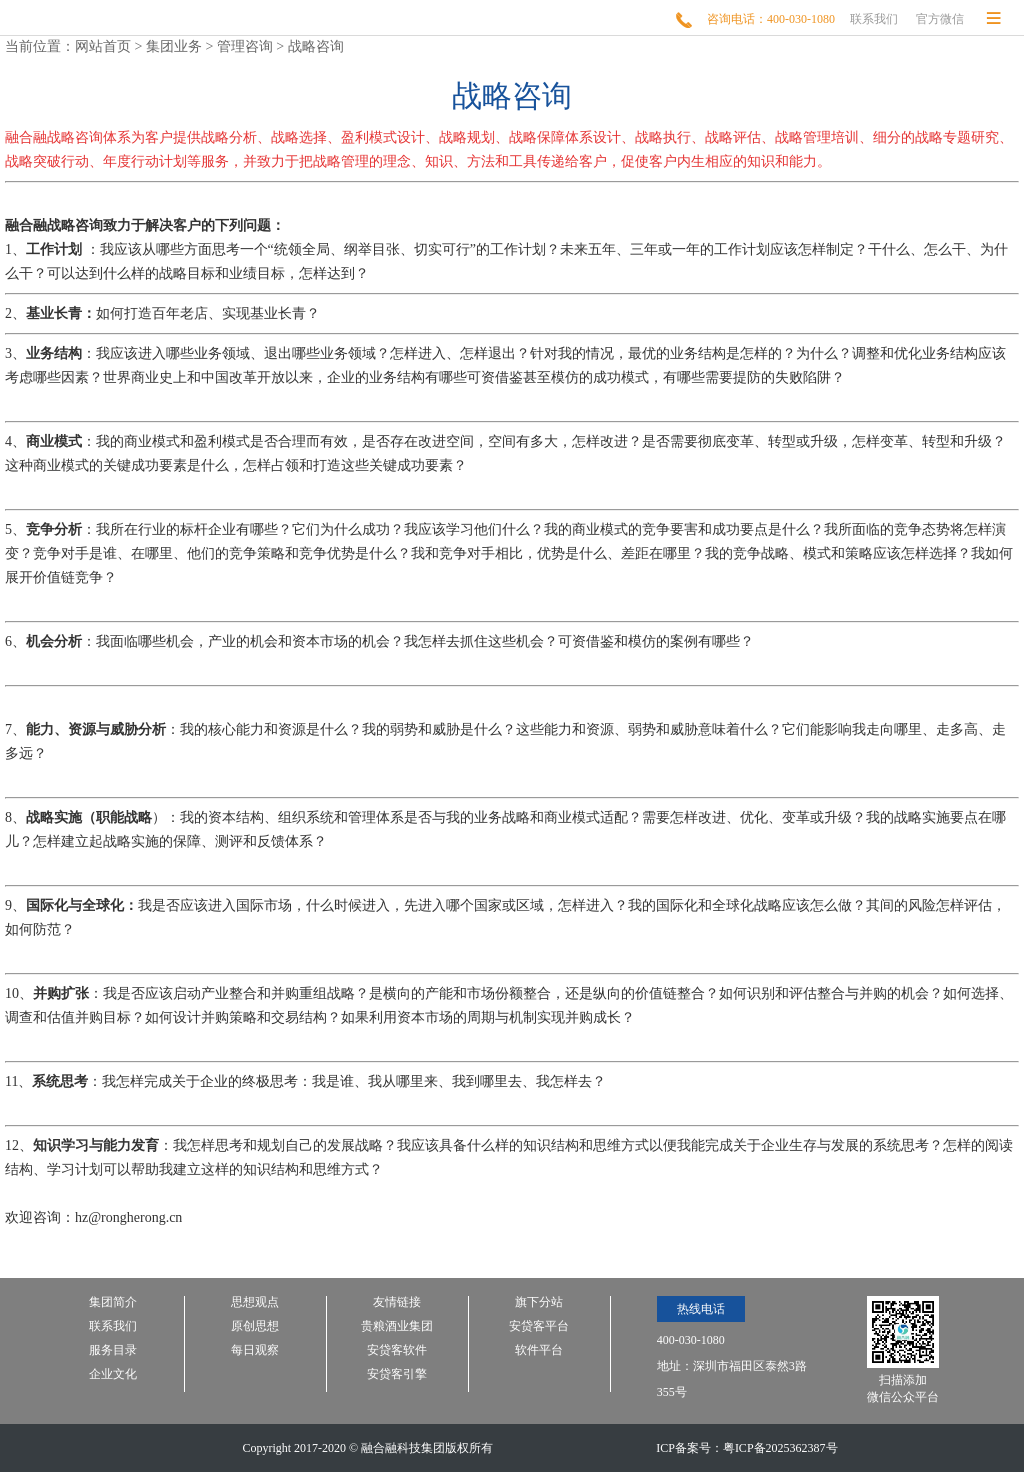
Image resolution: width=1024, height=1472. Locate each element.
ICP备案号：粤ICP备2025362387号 (746, 1448)
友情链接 (397, 1302)
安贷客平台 (539, 1326)
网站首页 (103, 46)
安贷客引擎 (397, 1374)
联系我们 (874, 19)
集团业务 (174, 46)
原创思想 (255, 1326)
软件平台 (539, 1350)
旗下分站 (539, 1302)
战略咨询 (316, 46)
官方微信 (940, 19)
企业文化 (113, 1374)
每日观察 (255, 1350)
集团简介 (113, 1302)
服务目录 (113, 1350)
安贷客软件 (397, 1350)
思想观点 (255, 1302)
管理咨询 (245, 46)
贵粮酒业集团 (397, 1326)
